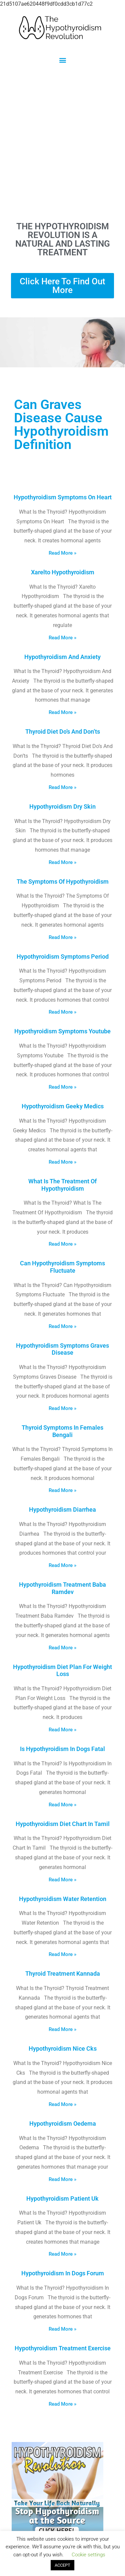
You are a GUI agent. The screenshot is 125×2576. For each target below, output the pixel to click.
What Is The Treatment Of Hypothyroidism (62, 1185)
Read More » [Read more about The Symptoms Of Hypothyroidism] (62, 937)
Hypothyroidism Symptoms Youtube (62, 1031)
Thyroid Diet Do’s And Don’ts (62, 731)
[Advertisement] (62, 142)
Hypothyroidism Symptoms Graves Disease (62, 1349)
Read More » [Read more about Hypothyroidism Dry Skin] (62, 862)
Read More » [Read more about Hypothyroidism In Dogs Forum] (62, 2329)
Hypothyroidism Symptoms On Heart (63, 497)
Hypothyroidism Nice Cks (63, 2048)
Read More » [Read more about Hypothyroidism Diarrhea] (62, 1565)
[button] (62, 59)
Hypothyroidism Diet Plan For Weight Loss (62, 1670)
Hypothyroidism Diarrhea (62, 1509)
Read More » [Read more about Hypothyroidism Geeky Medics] (62, 1162)
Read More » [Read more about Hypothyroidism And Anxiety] (62, 712)
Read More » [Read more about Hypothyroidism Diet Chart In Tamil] (62, 1880)
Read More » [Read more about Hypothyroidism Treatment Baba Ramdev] (62, 1648)
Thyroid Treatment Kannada (62, 1973)
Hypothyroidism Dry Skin (62, 806)
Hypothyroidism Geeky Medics (63, 1106)
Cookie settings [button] (88, 2555)
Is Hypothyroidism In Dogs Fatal (62, 1748)
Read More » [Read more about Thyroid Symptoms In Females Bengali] (62, 1490)
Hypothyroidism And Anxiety (62, 656)
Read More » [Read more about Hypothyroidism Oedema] (62, 2179)
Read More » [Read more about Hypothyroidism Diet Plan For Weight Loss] (62, 1730)
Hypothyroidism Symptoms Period (63, 956)
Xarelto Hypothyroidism (62, 572)
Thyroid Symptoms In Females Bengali (62, 1431)
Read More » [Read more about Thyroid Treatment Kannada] (62, 2029)
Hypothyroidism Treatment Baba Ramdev (62, 1588)
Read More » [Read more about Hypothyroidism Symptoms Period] (62, 1012)
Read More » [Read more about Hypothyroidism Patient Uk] (62, 2254)
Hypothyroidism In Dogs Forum (62, 2273)
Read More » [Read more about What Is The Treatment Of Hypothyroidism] (62, 1244)
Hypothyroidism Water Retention (62, 1898)
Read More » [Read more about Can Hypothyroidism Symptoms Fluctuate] (62, 1326)
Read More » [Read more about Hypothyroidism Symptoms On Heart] (62, 553)
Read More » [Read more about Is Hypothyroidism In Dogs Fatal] (62, 1805)
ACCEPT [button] (62, 2565)
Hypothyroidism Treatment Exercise (63, 2348)
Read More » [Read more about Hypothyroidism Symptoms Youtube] (62, 1087)
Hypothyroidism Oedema (62, 2123)
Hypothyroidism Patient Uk (62, 2198)
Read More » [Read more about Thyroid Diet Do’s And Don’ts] (62, 787)
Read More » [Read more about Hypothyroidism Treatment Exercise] (62, 2404)
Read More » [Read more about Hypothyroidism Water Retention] (62, 1954)
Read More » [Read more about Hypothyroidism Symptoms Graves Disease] (62, 1408)
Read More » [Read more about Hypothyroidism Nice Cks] (62, 2104)
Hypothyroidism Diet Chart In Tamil (63, 1823)
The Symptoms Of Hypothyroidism (63, 881)
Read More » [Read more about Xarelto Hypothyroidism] (62, 638)
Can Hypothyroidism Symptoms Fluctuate (62, 1267)
